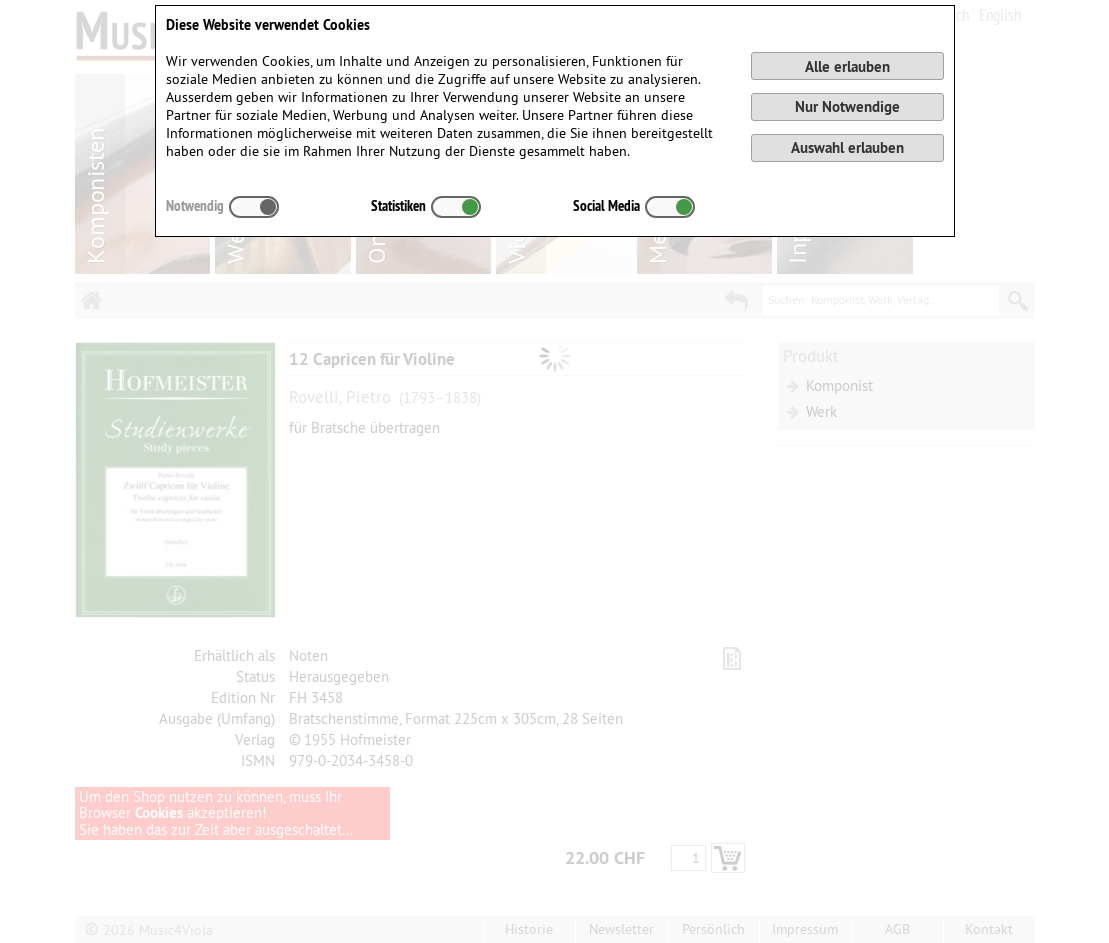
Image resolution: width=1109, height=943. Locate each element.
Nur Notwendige (847, 106)
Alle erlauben (847, 66)
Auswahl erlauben (847, 147)
